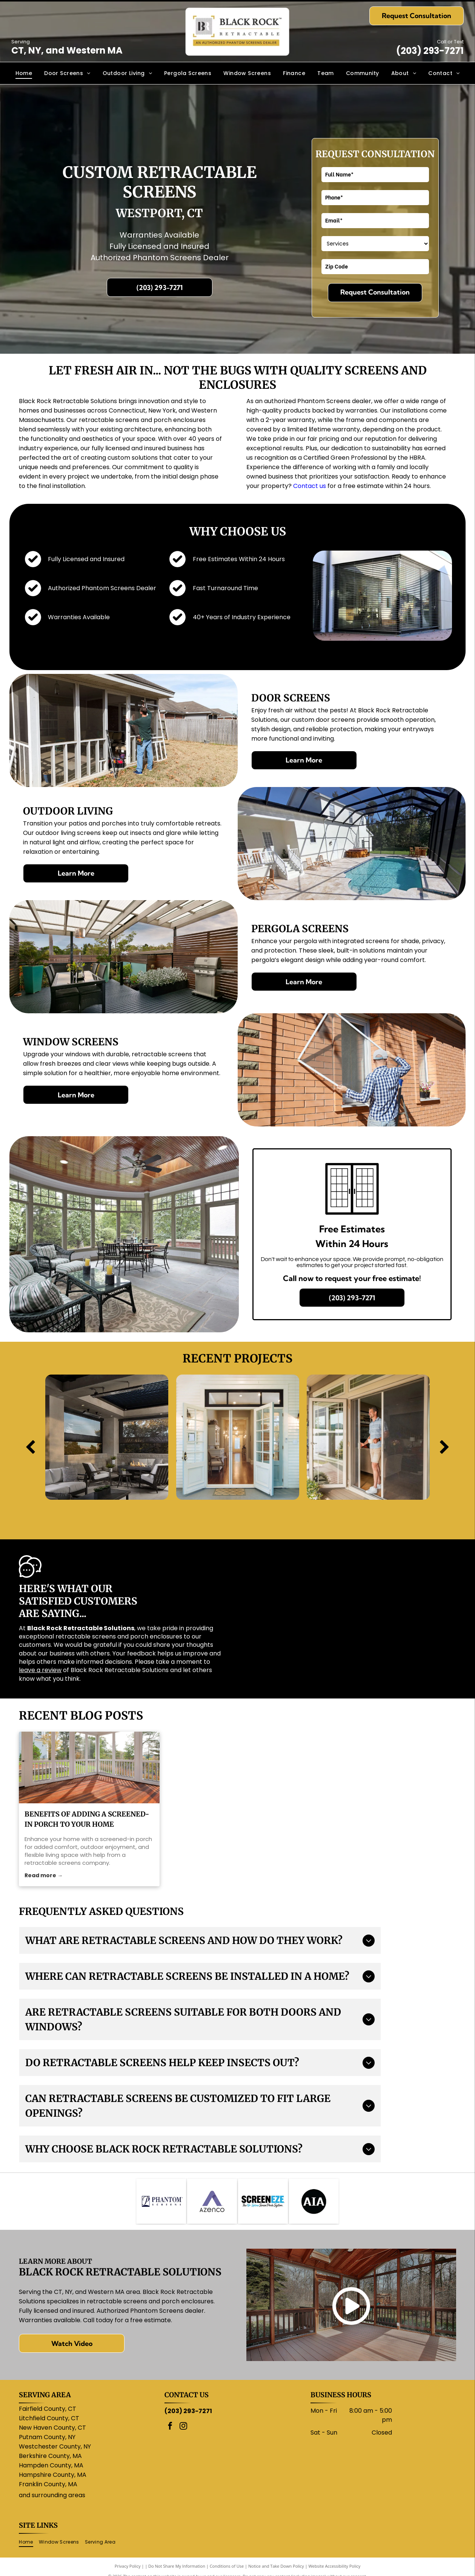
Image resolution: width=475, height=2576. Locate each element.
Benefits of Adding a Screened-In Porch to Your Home (87, 1819)
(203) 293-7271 (430, 50)
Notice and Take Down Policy (276, 2566)
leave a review (40, 1670)
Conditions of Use (227, 2566)
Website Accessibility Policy (334, 2566)
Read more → (44, 1875)
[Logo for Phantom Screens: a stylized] (161, 2201)
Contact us (309, 486)
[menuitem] (23, 73)
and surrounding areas (52, 2495)
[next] (444, 1447)
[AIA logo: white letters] (314, 2201)
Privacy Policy (128, 2566)
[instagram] (183, 2426)
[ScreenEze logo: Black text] (263, 2201)
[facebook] (170, 2426)
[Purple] (212, 2201)
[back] (30, 1447)
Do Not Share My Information (176, 2566)
